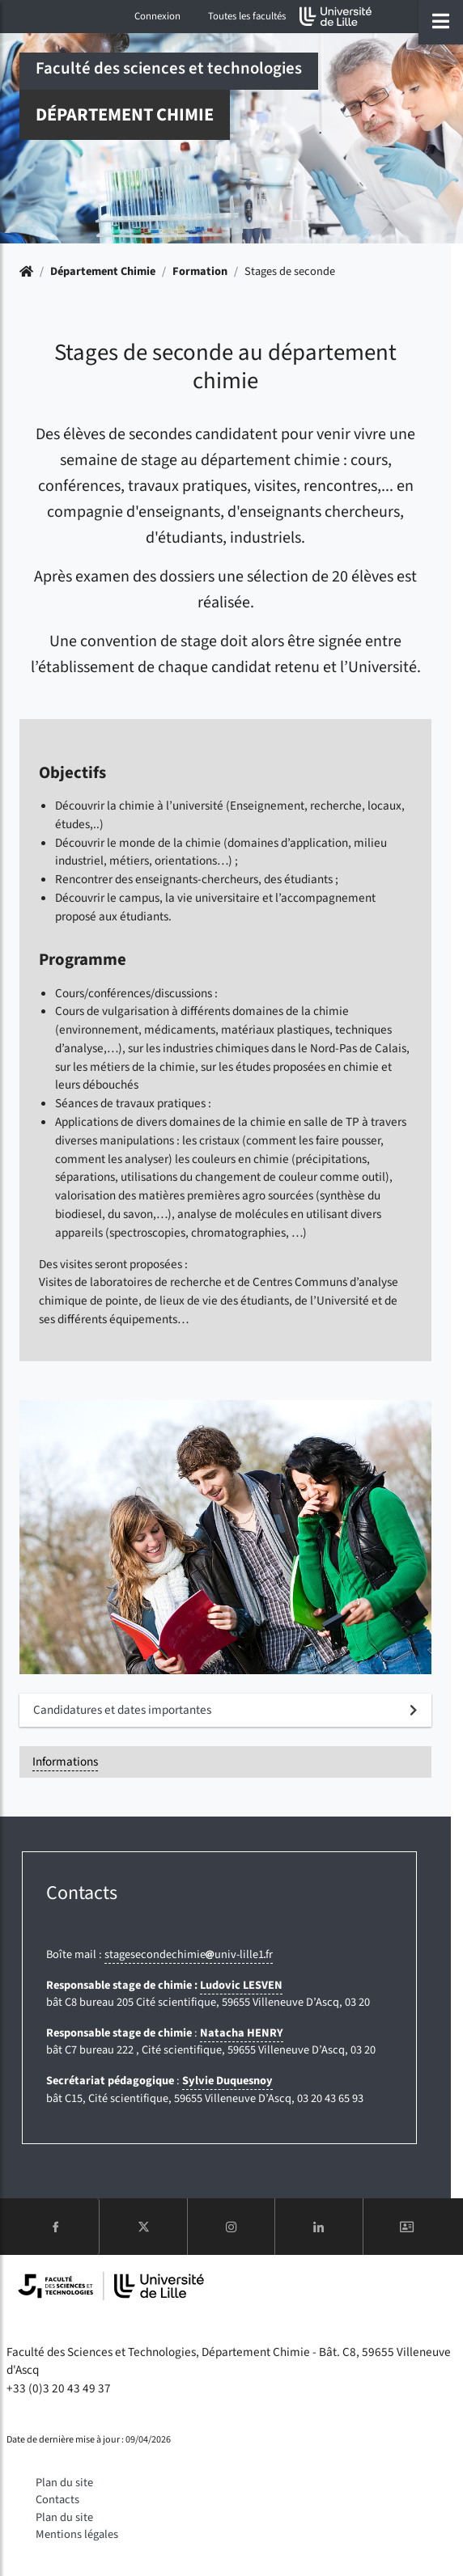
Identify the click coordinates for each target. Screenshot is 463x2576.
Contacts (57, 2499)
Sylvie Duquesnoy (227, 2080)
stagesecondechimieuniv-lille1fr (188, 1954)
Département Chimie (102, 271)
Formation (199, 271)
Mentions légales (77, 2534)
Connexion (157, 16)
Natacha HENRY (241, 2032)
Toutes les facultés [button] (247, 16)
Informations (65, 1761)
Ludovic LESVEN (241, 1985)
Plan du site (64, 2482)
